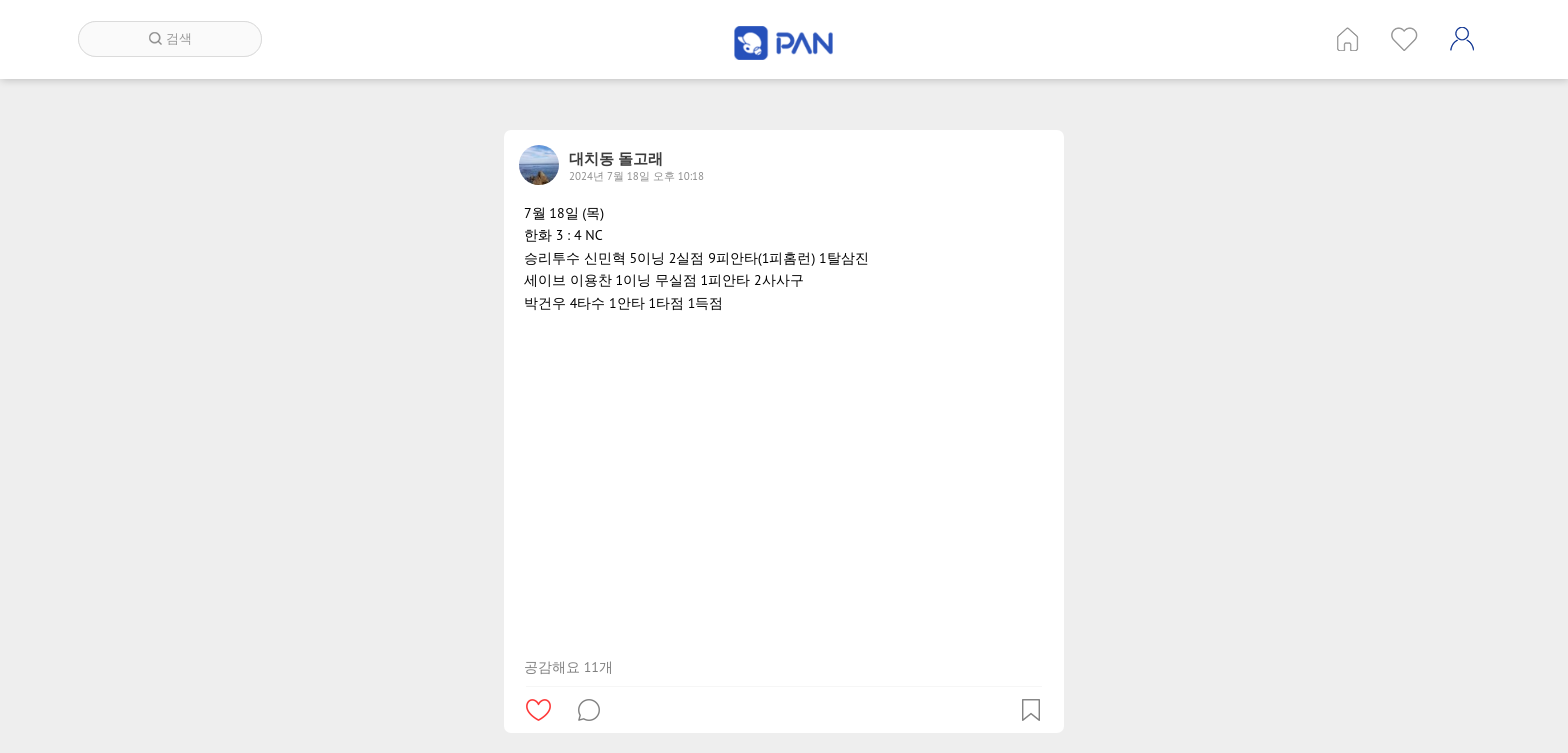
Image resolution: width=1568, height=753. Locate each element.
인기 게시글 (1404, 39)
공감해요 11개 (568, 667)
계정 (1462, 39)
